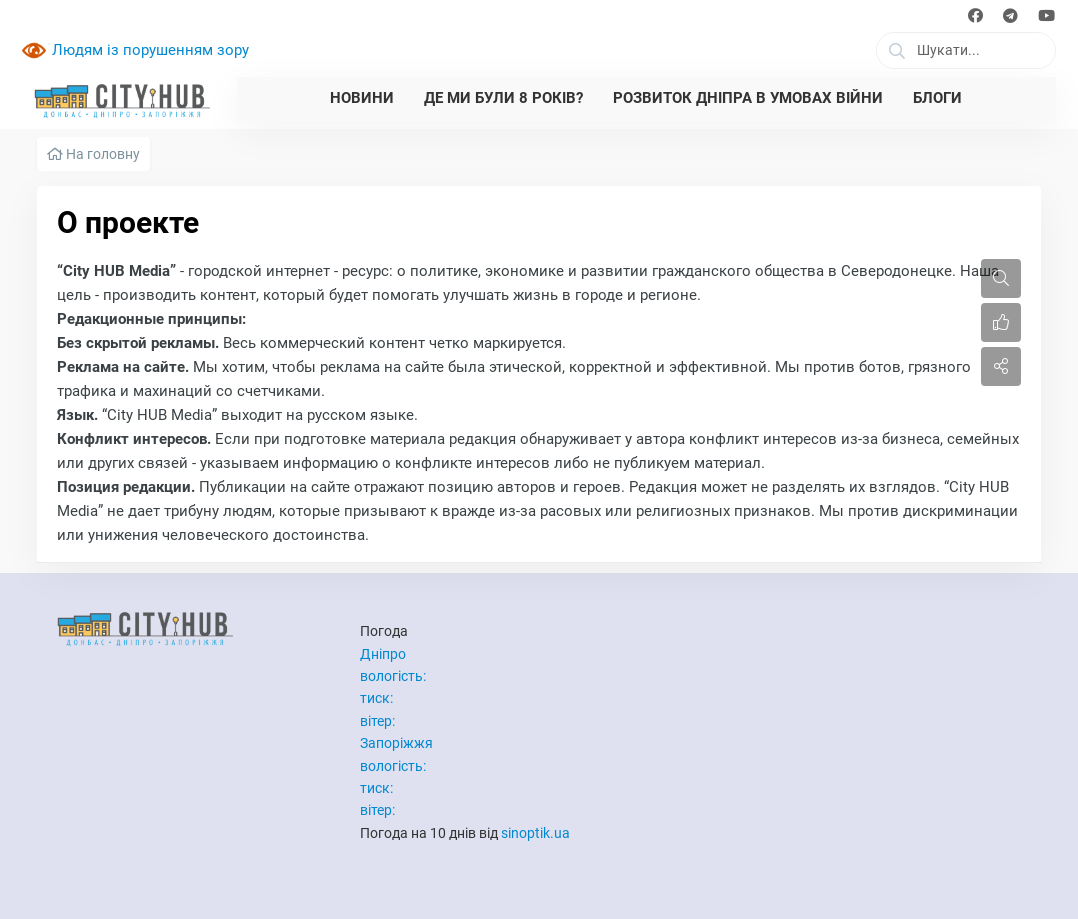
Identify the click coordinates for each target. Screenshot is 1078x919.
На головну (93, 154)
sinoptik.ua (535, 833)
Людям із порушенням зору (150, 50)
